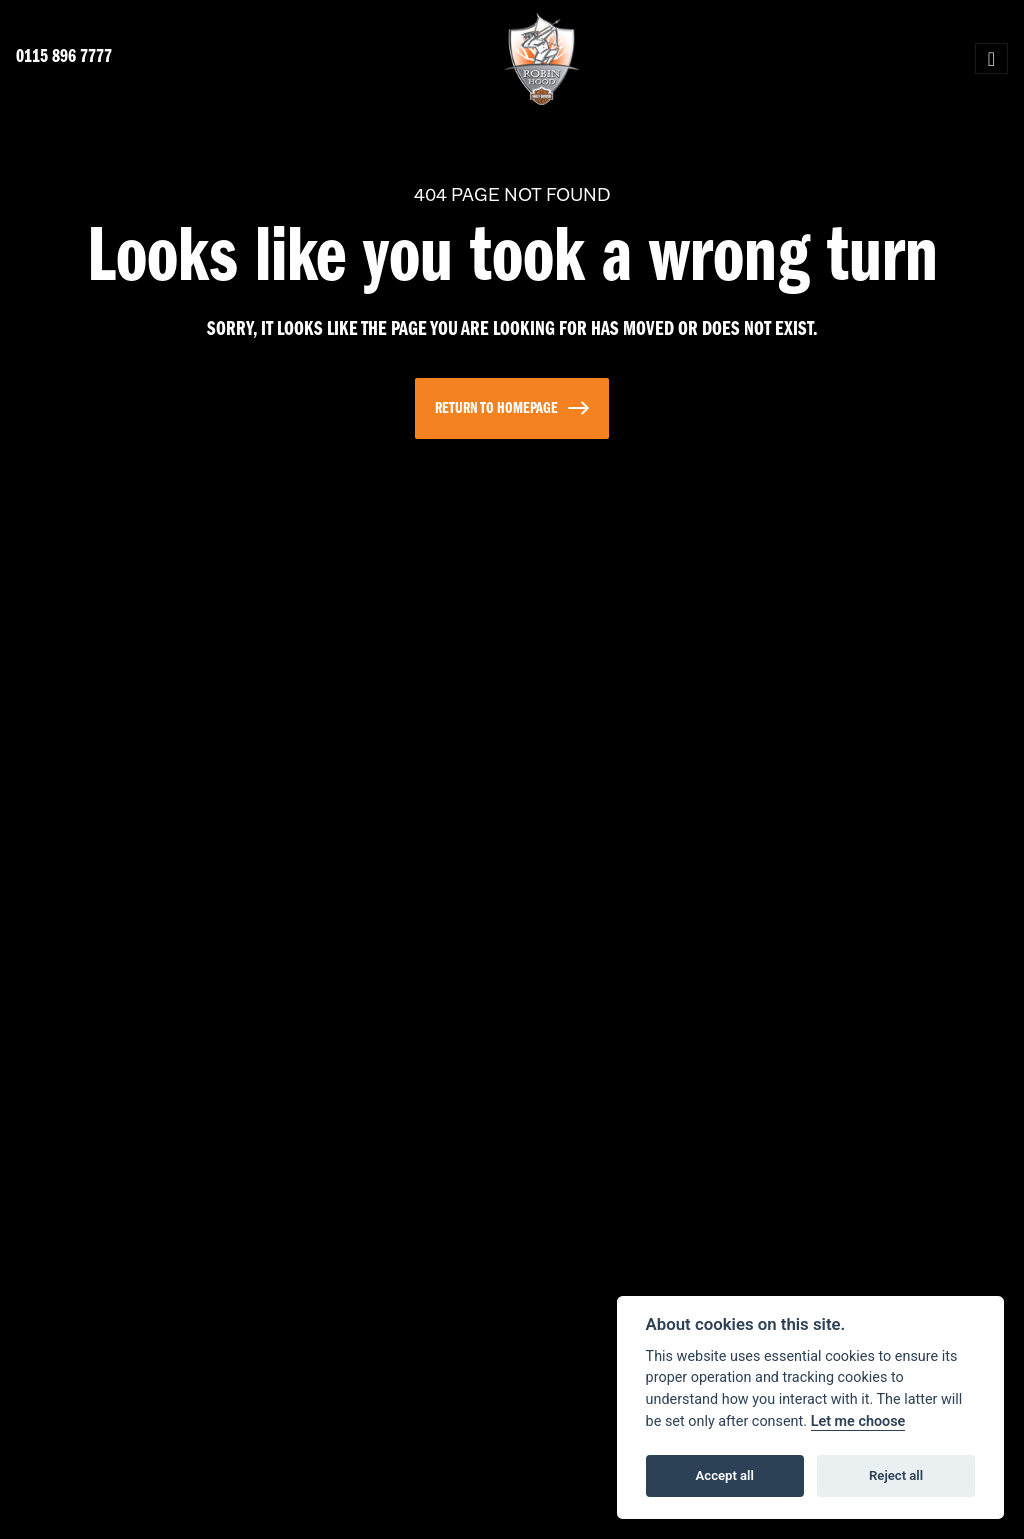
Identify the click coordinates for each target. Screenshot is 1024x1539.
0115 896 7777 (64, 57)
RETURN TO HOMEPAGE (496, 409)
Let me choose (858, 1421)
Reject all (896, 1475)
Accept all (725, 1475)
